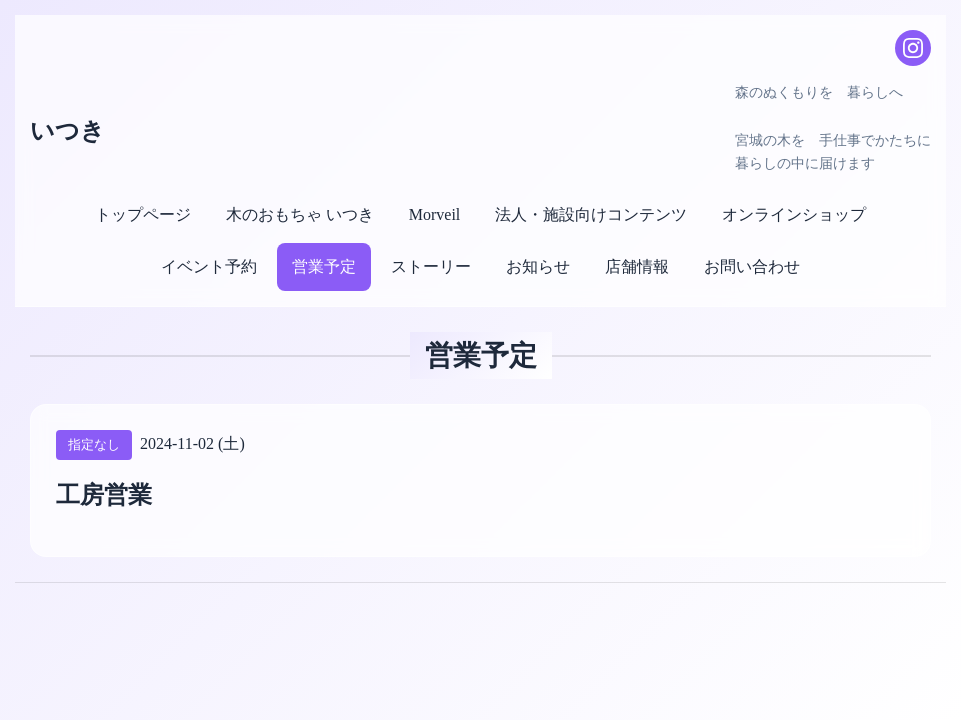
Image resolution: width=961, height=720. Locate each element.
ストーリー (431, 266)
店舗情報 (637, 266)
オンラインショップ (794, 214)
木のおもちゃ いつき (300, 214)
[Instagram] (913, 48)
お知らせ (538, 266)
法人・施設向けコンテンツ (591, 214)
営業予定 (324, 266)
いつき (67, 131)
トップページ (143, 214)
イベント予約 (209, 266)
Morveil (435, 214)
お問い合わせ (752, 266)
